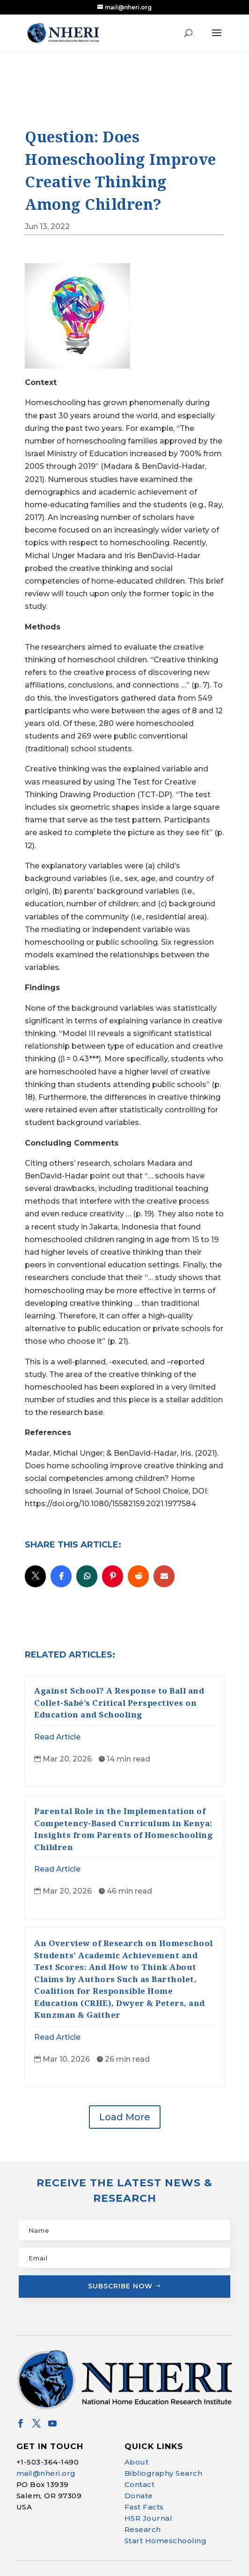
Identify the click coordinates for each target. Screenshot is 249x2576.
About (136, 2450)
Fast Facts (144, 2495)
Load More (124, 2105)
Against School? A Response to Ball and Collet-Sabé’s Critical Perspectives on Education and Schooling (119, 1690)
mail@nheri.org (46, 2461)
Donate (138, 2484)
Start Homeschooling (165, 2528)
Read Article (57, 1725)
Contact (139, 2472)
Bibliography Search (163, 2461)
